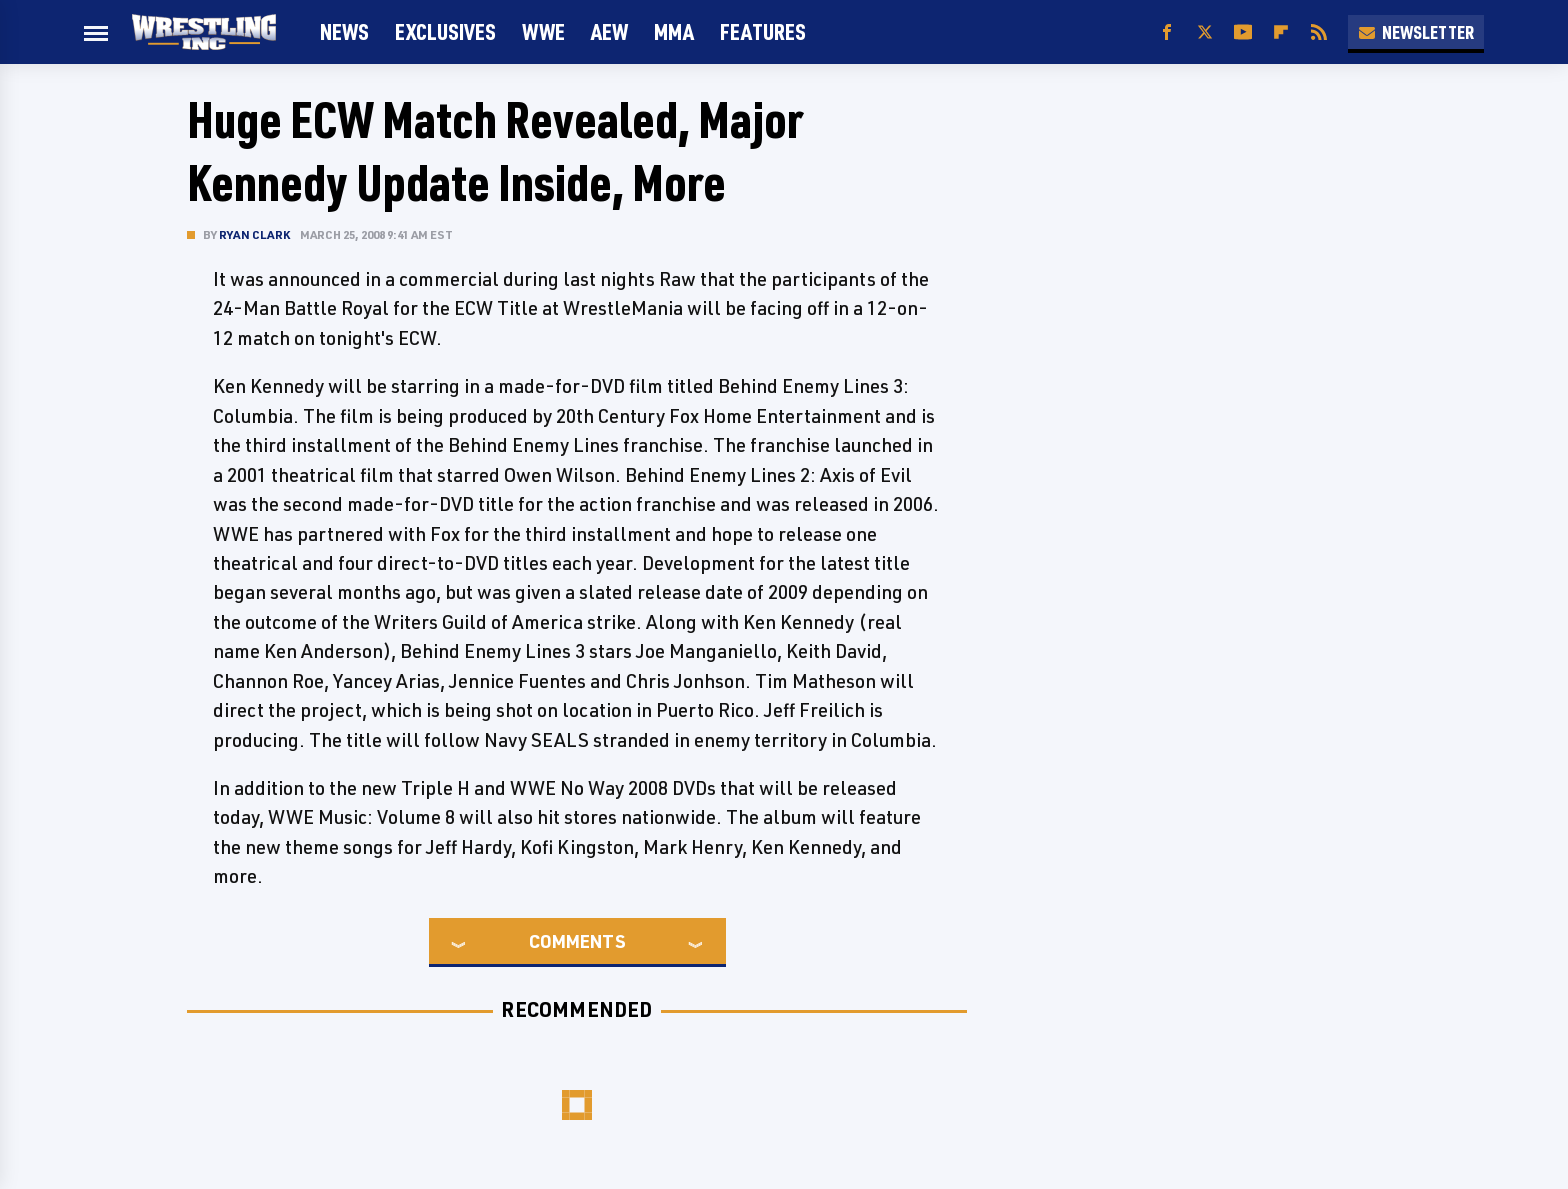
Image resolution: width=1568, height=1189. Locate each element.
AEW (609, 31)
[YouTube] (1243, 32)
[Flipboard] (1281, 32)
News (344, 31)
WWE (543, 31)
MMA (674, 31)
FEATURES (763, 31)
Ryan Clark (254, 234)
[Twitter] (1205, 32)
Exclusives (445, 31)
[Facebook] (1167, 32)
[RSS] (1319, 32)
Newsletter (1416, 32)
